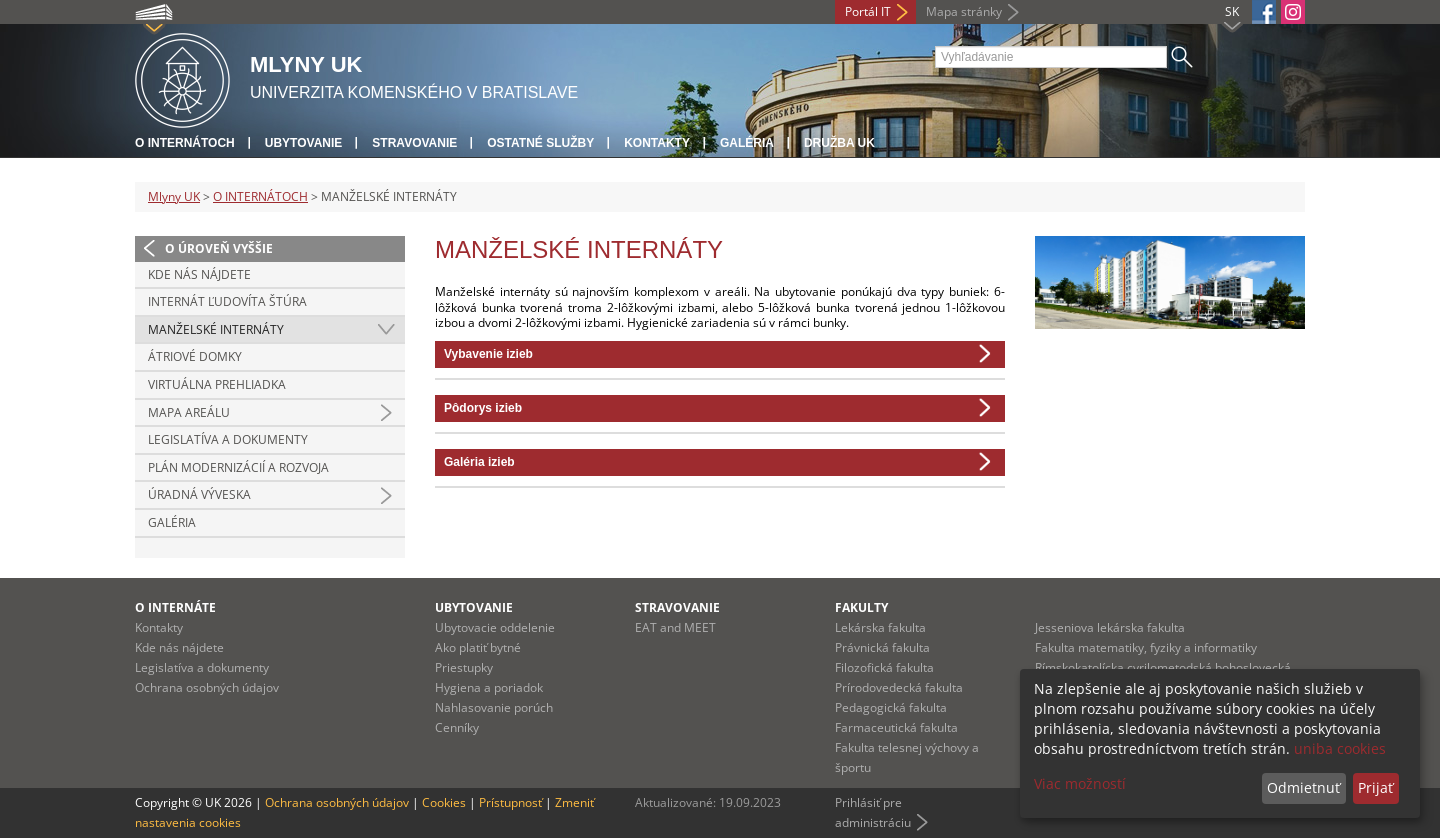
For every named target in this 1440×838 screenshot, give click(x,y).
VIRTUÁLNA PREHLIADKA (217, 384)
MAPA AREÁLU (189, 412)
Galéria (747, 143)
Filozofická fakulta (884, 667)
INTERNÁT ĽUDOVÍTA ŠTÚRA (227, 301)
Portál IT (868, 11)
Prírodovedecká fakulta (899, 687)
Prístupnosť (510, 802)
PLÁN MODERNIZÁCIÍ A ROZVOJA (238, 467)
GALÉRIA (172, 522)
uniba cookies (1340, 748)
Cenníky (457, 727)
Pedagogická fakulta (891, 707)
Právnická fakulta (882, 647)
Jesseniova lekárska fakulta (1110, 627)
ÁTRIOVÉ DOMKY (195, 356)
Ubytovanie (304, 143)
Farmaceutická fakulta (896, 727)
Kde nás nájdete (179, 647)
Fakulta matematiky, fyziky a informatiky (1146, 647)
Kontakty (657, 143)
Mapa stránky (964, 11)
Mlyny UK (174, 196)
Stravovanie (414, 143)
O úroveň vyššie (219, 248)
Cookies (444, 802)
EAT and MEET (675, 627)
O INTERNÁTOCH (260, 196)
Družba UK (839, 143)
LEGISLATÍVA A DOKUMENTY (228, 439)
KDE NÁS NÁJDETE (199, 274)
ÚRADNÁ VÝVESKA (199, 494)
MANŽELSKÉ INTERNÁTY (216, 329)
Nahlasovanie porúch (494, 707)
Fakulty (861, 607)
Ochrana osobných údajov (207, 687)
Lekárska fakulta (880, 627)
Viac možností (1080, 783)
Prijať (1375, 787)
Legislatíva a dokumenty (202, 667)
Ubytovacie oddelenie (495, 627)
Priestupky (464, 667)
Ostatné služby (540, 143)
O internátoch (185, 143)
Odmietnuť (1303, 787)
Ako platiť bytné (478, 647)
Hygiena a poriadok (489, 687)
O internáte (175, 607)
